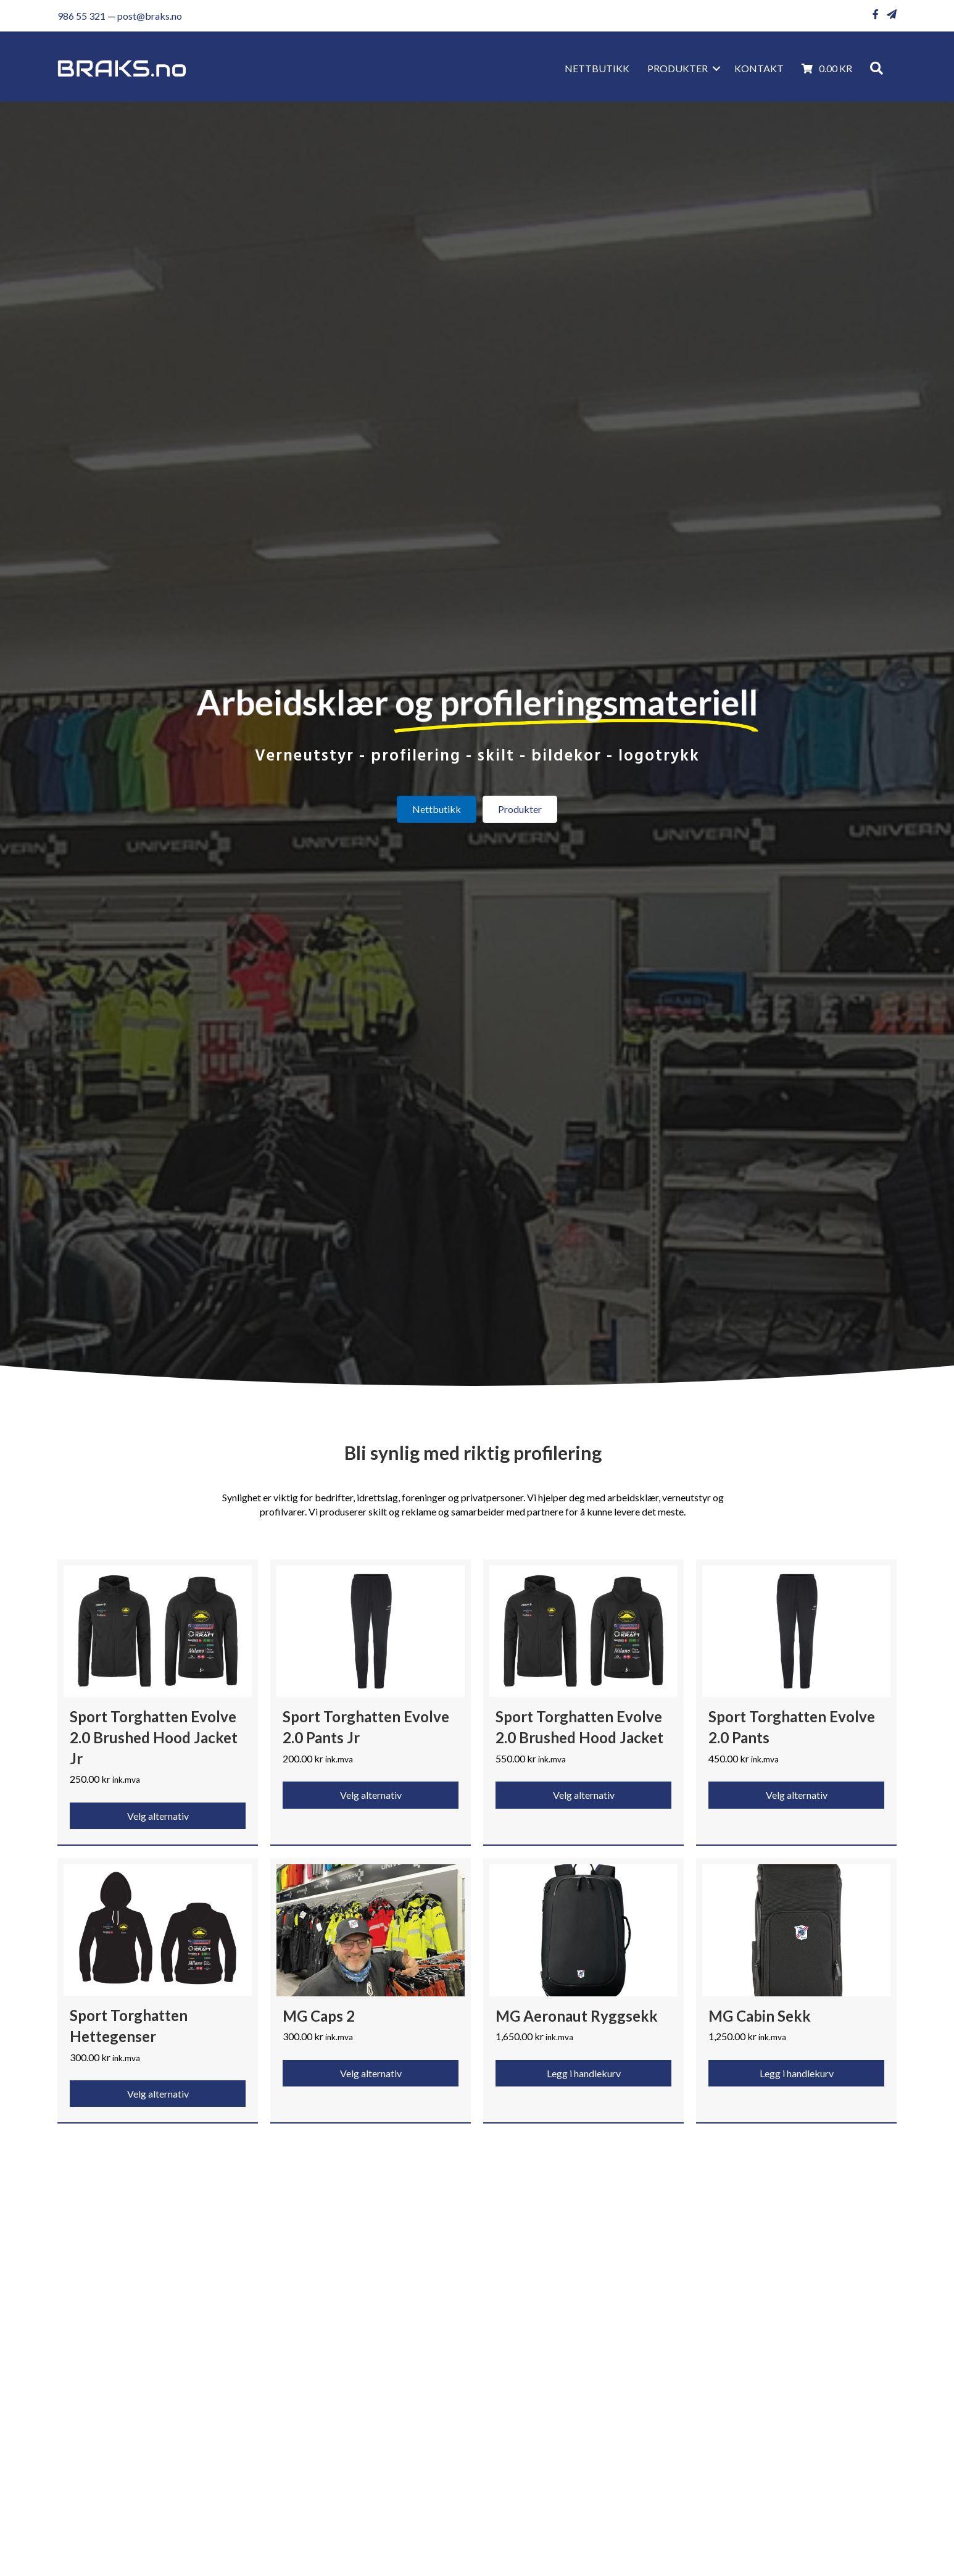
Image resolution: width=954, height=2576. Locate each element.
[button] (716, 68)
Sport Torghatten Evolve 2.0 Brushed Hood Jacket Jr (154, 1737)
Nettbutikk (597, 68)
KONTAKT (759, 68)
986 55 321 (81, 16)
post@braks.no (149, 16)
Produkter (677, 68)
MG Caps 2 (319, 2016)
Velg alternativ (158, 1816)
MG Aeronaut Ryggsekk (577, 2016)
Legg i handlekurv (584, 2073)
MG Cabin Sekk (759, 2016)
